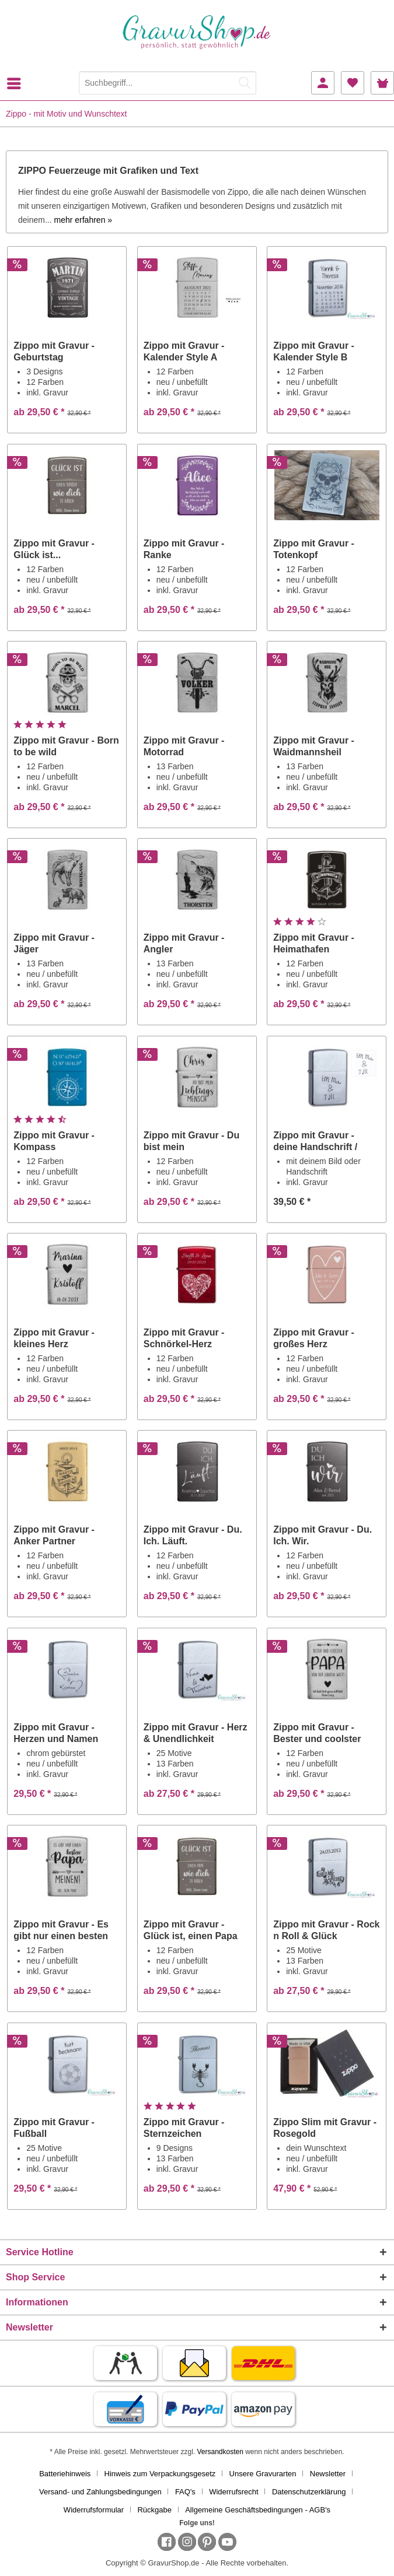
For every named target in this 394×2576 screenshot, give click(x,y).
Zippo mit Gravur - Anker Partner (54, 1535)
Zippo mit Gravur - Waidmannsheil (313, 746)
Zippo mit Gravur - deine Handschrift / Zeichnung (315, 1141)
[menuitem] (17, 83)
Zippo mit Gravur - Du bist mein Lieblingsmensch (191, 1141)
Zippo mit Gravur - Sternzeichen (184, 2128)
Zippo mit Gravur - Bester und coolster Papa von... (317, 1733)
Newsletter (328, 2473)
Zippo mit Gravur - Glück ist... (54, 549)
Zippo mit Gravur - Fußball (54, 2128)
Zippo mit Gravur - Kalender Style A (184, 351)
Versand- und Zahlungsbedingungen (100, 2491)
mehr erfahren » (83, 220)
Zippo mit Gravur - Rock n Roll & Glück (326, 1930)
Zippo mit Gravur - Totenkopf (313, 549)
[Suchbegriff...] (167, 82)
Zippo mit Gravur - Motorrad (184, 746)
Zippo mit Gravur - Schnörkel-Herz (184, 1338)
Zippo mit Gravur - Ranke (184, 549)
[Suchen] (244, 82)
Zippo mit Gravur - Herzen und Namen (55, 1733)
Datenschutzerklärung (309, 2491)
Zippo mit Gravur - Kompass (54, 1141)
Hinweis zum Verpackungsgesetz (160, 2473)
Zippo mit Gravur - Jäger (54, 943)
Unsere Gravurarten (263, 2473)
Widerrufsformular (94, 2509)
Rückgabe (154, 2509)
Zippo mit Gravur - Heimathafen (313, 943)
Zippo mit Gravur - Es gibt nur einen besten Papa (61, 1930)
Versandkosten (220, 2452)
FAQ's (185, 2491)
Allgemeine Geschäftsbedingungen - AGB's (257, 2509)
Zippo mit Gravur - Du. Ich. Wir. (322, 1535)
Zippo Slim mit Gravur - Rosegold (324, 2128)
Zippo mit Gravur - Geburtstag (54, 351)
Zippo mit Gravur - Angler (184, 943)
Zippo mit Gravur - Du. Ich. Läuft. (193, 1535)
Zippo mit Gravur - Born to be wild (65, 746)
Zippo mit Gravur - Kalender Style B (313, 351)
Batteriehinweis (64, 2473)
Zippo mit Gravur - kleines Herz (54, 1338)
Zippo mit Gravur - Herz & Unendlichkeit (195, 1733)
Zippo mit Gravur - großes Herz (313, 1338)
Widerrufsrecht (234, 2491)
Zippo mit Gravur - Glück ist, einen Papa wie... (191, 1930)
